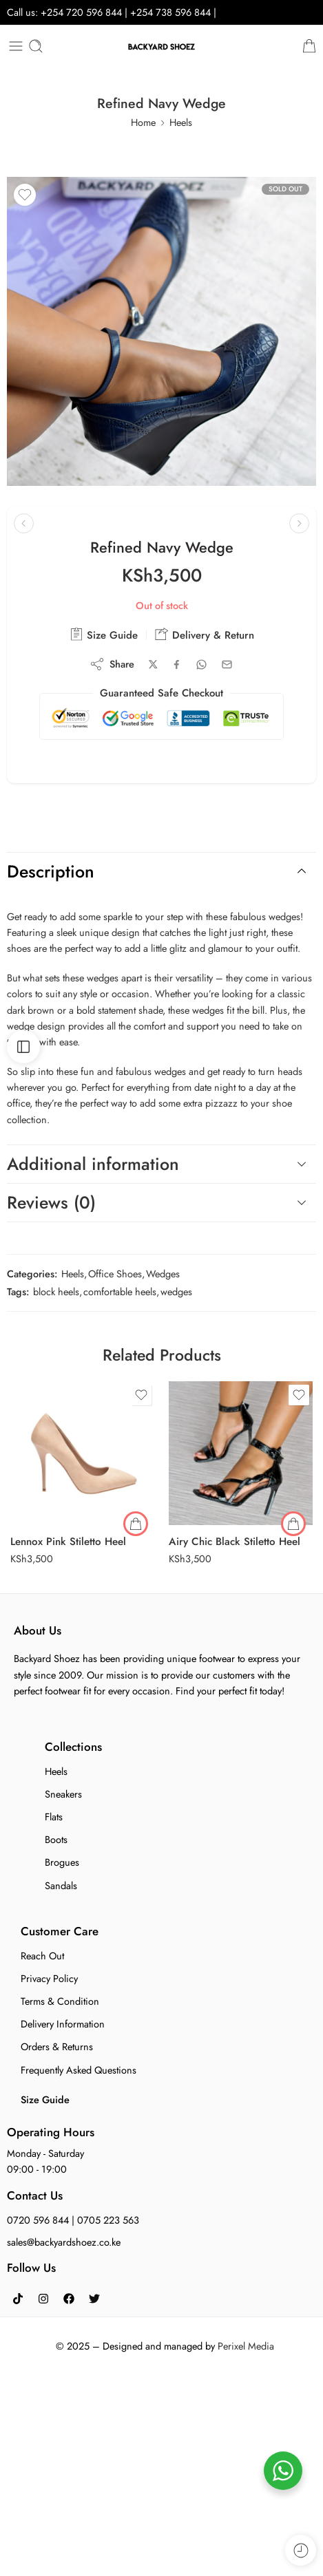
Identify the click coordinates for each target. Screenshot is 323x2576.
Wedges (163, 1273)
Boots (56, 1839)
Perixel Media (246, 2346)
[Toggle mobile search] (35, 46)
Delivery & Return (204, 635)
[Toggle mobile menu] (16, 46)
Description (160, 871)
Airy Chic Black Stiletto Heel (234, 1541)
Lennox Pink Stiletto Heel (68, 1541)
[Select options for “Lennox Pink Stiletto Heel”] (135, 1523)
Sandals (61, 1885)
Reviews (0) (160, 1202)
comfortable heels (119, 1291)
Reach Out (42, 1955)
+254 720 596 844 (81, 12)
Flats (54, 1816)
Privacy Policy (49, 1978)
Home (143, 122)
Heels (180, 122)
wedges (176, 1291)
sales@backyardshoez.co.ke (64, 2242)
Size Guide (104, 635)
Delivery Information (63, 2023)
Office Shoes (115, 1273)
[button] (293, 1523)
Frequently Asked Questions (78, 2070)
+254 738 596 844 (171, 12)
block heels (56, 1291)
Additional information (160, 1163)
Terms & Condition (60, 2001)
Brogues (62, 1862)
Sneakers (63, 1794)
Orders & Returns (57, 2046)
